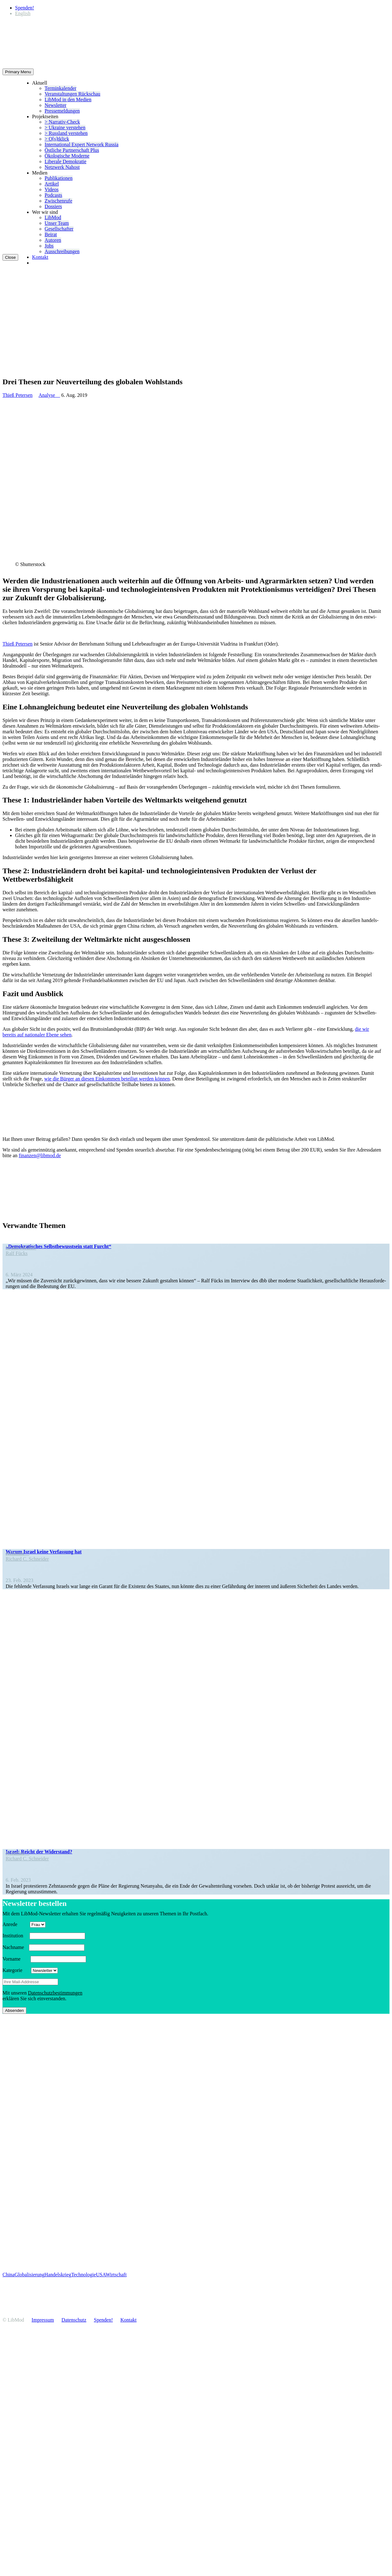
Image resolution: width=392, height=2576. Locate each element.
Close (10, 257)
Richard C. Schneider (27, 1559)
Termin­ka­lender (60, 88)
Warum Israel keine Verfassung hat (44, 1551)
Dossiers (53, 206)
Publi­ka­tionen (59, 178)
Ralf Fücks (17, 1253)
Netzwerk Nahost (62, 167)
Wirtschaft (116, 2274)
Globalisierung (29, 2274)
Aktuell (39, 83)
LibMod (53, 217)
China (8, 2274)
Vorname (16, 1959)
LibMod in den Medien (68, 99)
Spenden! (24, 7)
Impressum (43, 2320)
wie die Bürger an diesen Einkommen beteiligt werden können (107, 1078)
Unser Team (57, 223)
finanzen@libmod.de (40, 1155)
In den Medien (21, 1247)
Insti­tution (15, 1935)
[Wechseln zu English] (22, 13)
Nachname (15, 1947)
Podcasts (53, 195)
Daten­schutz (74, 2320)
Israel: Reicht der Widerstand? (39, 1851)
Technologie (83, 2274)
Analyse (49, 395)
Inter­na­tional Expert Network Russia (81, 144)
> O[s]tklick (57, 139)
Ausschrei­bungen (62, 251)
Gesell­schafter (59, 228)
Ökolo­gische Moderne (67, 155)
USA (101, 2274)
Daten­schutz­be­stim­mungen (55, 1993)
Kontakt (40, 257)
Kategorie (16, 1970)
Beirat (51, 234)
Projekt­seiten (45, 116)
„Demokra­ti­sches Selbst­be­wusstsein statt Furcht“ (58, 1246)
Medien (39, 172)
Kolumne (18, 1553)
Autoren (53, 240)
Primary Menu (18, 71)
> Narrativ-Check (62, 122)
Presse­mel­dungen (62, 111)
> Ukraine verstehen (65, 127)
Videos (51, 189)
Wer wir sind (45, 212)
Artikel (52, 183)
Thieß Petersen (18, 395)
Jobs (49, 245)
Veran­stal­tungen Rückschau (72, 94)
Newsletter (55, 105)
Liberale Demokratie (65, 161)
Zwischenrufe (58, 200)
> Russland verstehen (66, 133)
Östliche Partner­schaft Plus (72, 150)
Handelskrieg (57, 2274)
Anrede (16, 1924)
